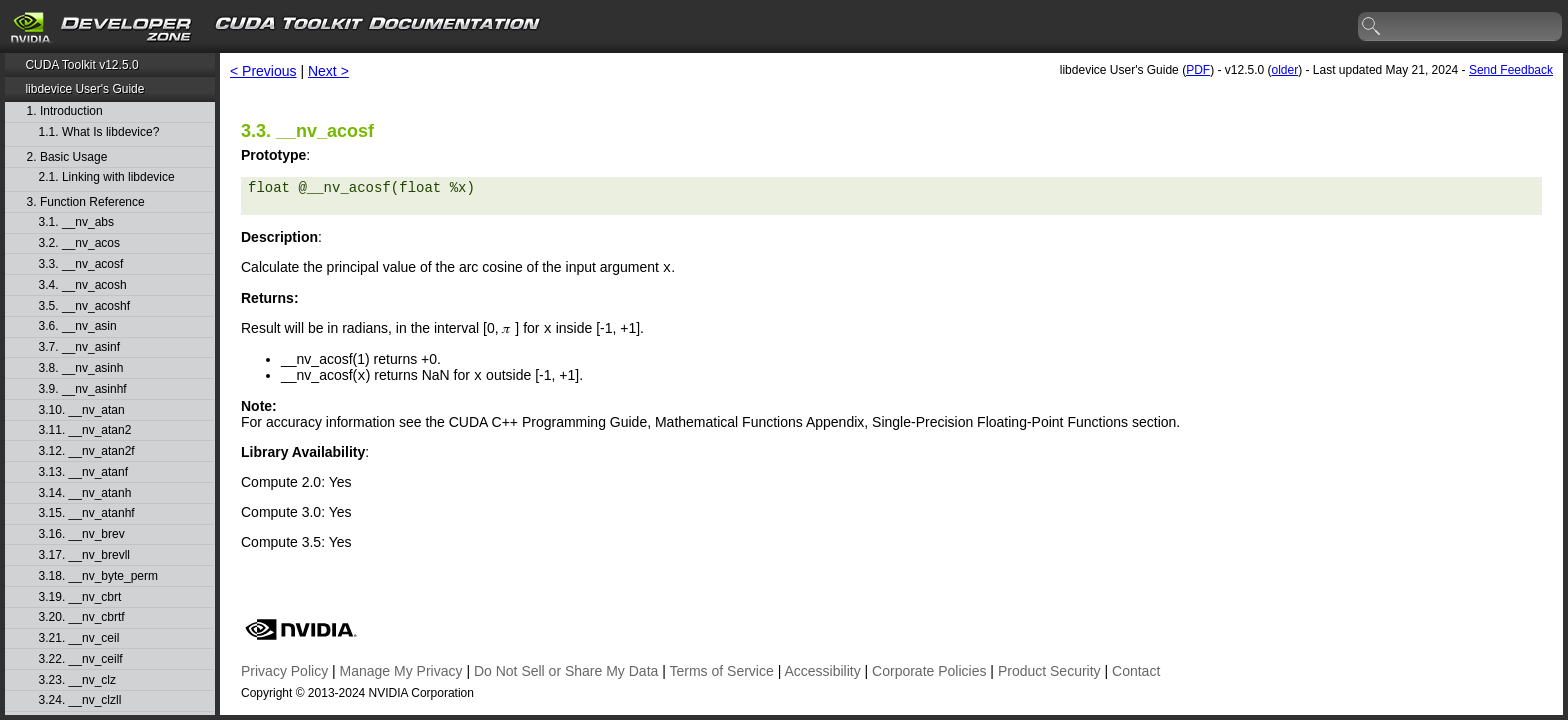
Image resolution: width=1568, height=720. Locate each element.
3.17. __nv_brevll (84, 555)
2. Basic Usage (67, 157)
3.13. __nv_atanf (83, 472)
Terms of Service (722, 671)
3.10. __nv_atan (82, 410)
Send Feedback (1511, 70)
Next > (328, 71)
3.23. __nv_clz (77, 680)
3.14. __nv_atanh (85, 493)
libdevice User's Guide (84, 89)
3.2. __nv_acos (79, 243)
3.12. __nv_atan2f (87, 451)
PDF (1198, 70)
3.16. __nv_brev (82, 534)
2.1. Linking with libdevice (107, 177)
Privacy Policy (284, 671)
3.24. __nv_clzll (80, 700)
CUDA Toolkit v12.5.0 (81, 65)
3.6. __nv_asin (78, 326)
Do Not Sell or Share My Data (566, 671)
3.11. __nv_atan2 (85, 430)
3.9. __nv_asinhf (83, 389)
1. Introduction (65, 111)
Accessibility (822, 671)
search (1372, 27)
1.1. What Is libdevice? (99, 132)
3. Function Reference (86, 202)
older (1284, 70)
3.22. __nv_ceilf (81, 659)
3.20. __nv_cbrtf (82, 617)
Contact (1136, 671)
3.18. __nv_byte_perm (98, 576)
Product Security (1049, 671)
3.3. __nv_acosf (81, 264)
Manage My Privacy (401, 671)
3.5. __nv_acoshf (84, 306)
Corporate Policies (929, 671)
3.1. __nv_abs (76, 222)
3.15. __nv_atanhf (87, 513)
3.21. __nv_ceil (79, 638)
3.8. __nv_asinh (81, 368)
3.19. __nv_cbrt (80, 597)
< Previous (263, 71)
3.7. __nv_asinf (79, 347)
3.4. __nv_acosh (83, 285)
